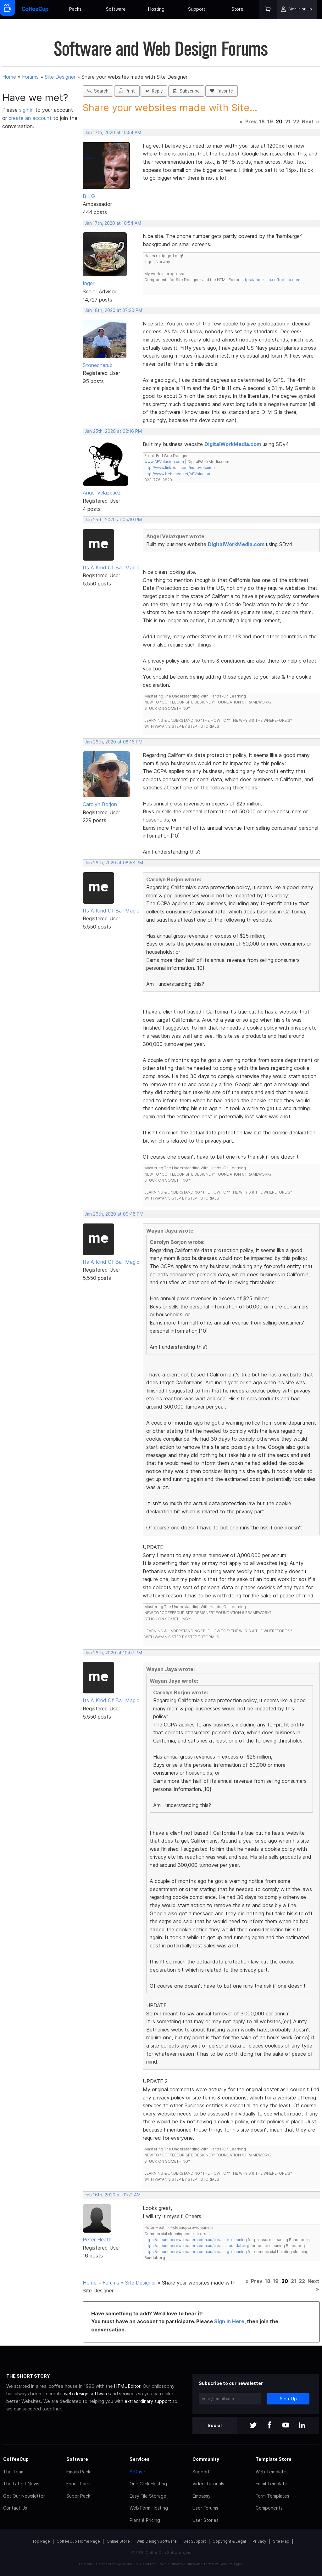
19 (270, 121)
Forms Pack (78, 2483)
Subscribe (186, 90)
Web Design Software (156, 2541)
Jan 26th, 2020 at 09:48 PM (114, 1214)
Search (97, 90)
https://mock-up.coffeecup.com (271, 279)
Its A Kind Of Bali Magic (111, 567)
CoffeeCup (16, 2459)
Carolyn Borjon (100, 804)
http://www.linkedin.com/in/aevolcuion (179, 467)
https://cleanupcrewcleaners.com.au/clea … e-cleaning (195, 2239)
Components (269, 2508)
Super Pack (78, 2496)
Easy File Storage (148, 2496)
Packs (75, 9)
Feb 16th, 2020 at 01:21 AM (113, 2194)
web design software (86, 2393)
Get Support (194, 2541)
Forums (30, 77)
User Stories (205, 2520)
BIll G (89, 196)
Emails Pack (78, 2471)
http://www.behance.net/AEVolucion (177, 474)
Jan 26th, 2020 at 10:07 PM (113, 1652)
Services (140, 2459)
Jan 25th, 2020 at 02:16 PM (113, 431)
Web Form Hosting (149, 2508)
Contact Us (15, 2508)
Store (237, 9)
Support (196, 9)
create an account (30, 118)
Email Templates (273, 2483)
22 (296, 121)
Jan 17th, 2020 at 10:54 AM (113, 132)
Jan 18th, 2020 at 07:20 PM (113, 310)
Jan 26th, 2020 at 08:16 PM (113, 741)
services (128, 2393)
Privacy (259, 2541)
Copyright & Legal (229, 2541)
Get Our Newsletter (24, 2496)
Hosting (156, 9)
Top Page (41, 2541)
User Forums (205, 2508)
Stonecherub (98, 365)
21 (288, 121)
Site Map (281, 2541)
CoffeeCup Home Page (78, 2541)
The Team (14, 2471)
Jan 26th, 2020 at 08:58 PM (114, 862)
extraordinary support (148, 2401)
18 (262, 121)
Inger (88, 283)
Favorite (221, 90)
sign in (27, 110)
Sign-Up (288, 2398)
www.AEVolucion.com (164, 461)
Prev (251, 121)
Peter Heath (97, 2239)
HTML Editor (127, 2386)
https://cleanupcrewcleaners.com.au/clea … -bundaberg (196, 2245)
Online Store (118, 2541)
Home (9, 77)
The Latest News (21, 2483)
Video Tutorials (208, 2483)
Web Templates (272, 2471)
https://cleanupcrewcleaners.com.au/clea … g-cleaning (195, 2251)
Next (308, 121)
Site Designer (60, 77)
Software (116, 9)
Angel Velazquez (102, 492)
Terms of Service (218, 2564)
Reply (154, 90)
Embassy (201, 2496)
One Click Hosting (148, 2483)
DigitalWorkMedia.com (232, 444)
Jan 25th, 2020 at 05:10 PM (113, 519)
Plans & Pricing (145, 2520)
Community (205, 2459)
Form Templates (272, 2496)
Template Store (273, 2459)
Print (127, 90)
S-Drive (137, 2471)
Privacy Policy (183, 2564)
